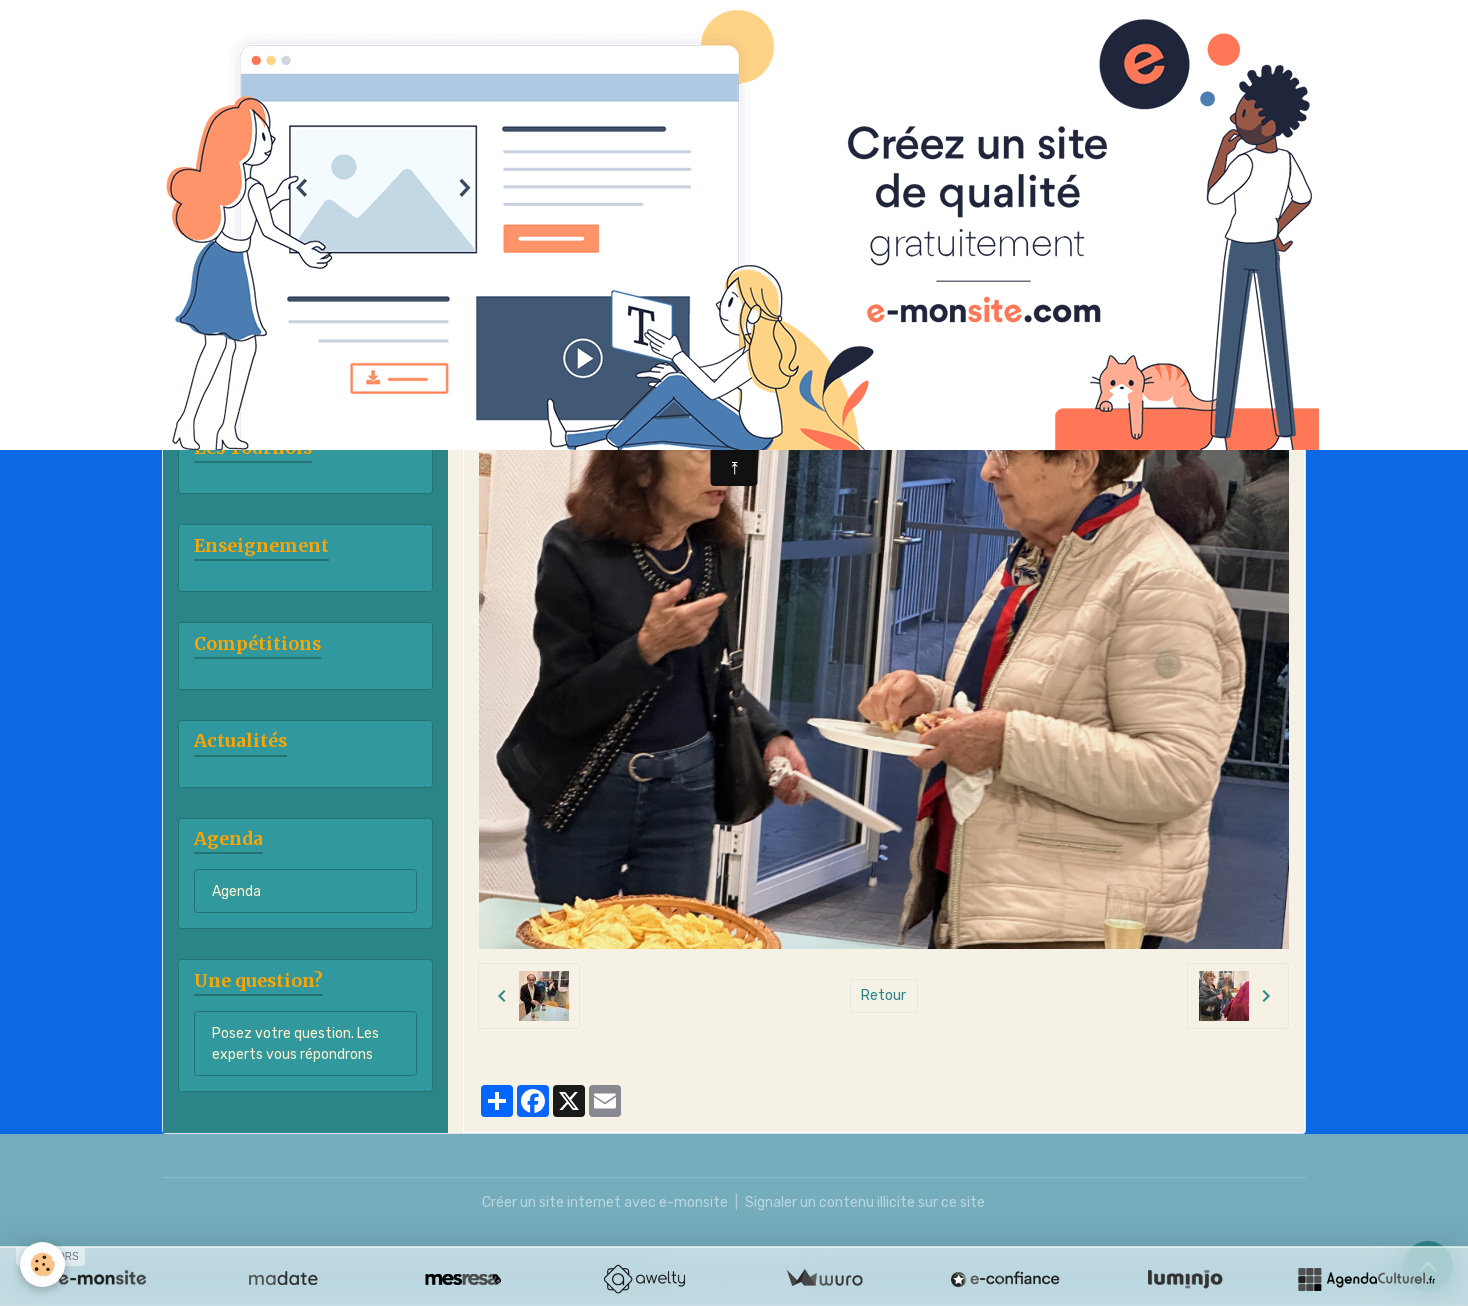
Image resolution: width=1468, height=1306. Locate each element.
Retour (883, 995)
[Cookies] (42, 1264)
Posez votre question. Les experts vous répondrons (295, 1044)
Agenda (236, 891)
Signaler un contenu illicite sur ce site (865, 1202)
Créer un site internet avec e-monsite (605, 1202)
